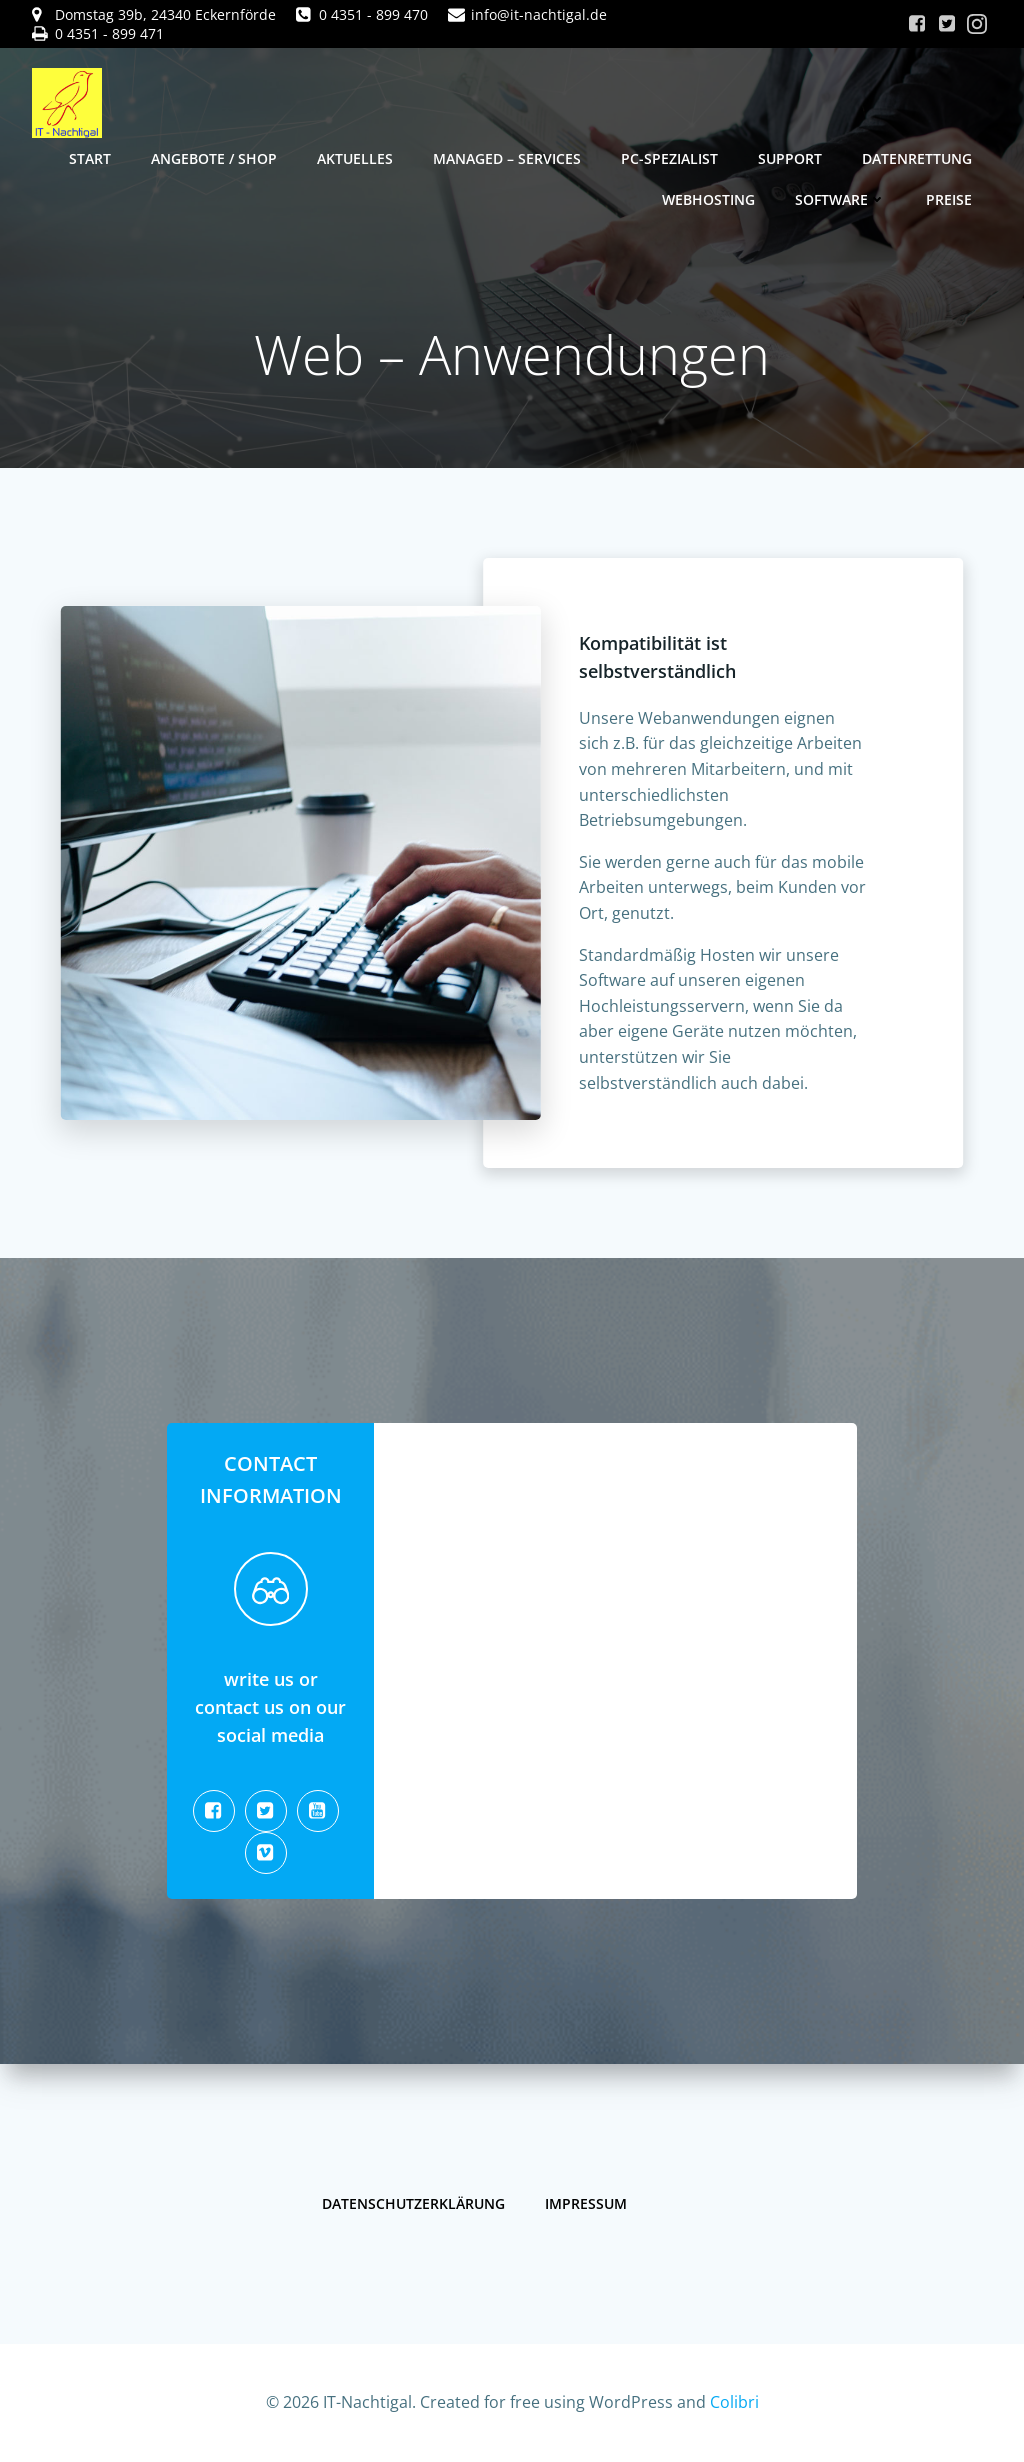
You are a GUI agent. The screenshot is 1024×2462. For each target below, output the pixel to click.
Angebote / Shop (214, 158)
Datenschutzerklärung (413, 2203)
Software (840, 199)
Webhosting (708, 199)
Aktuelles (355, 158)
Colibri (734, 2402)
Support (790, 158)
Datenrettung (917, 158)
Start (90, 158)
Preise (949, 199)
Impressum (586, 2203)
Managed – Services (507, 158)
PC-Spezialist (669, 158)
